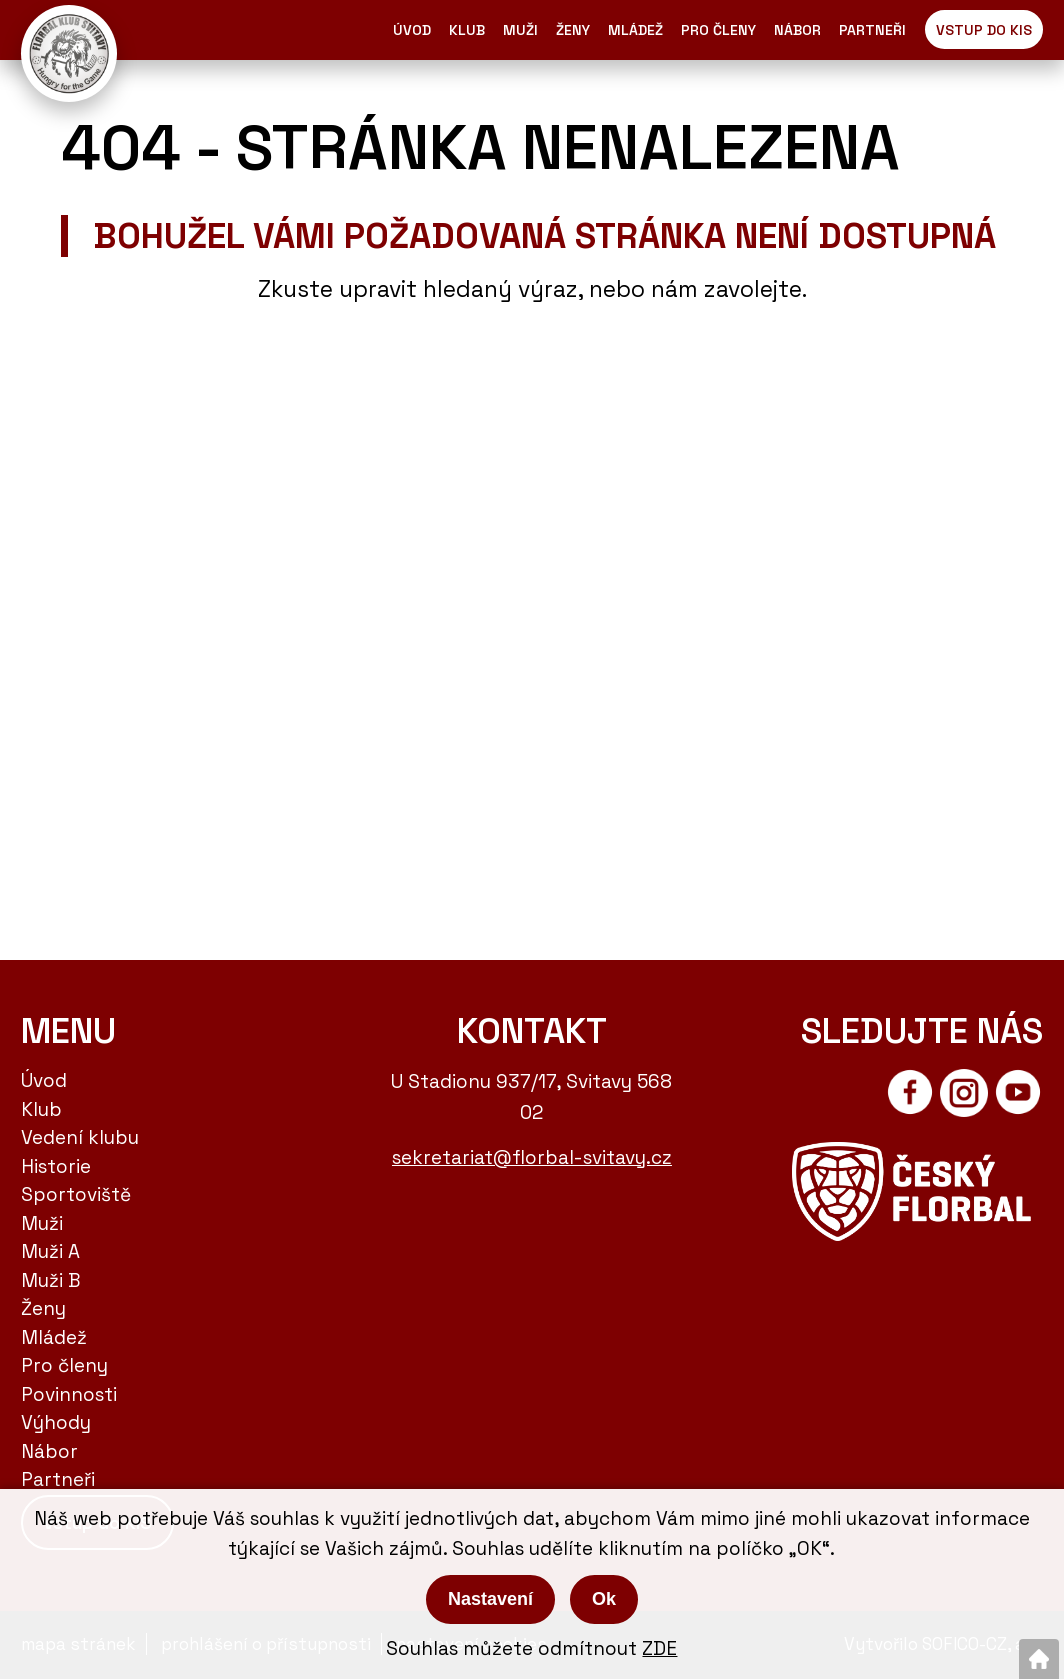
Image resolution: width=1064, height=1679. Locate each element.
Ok (604, 1599)
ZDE (659, 1648)
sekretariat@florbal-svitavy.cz (532, 1157)
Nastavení (490, 1599)
